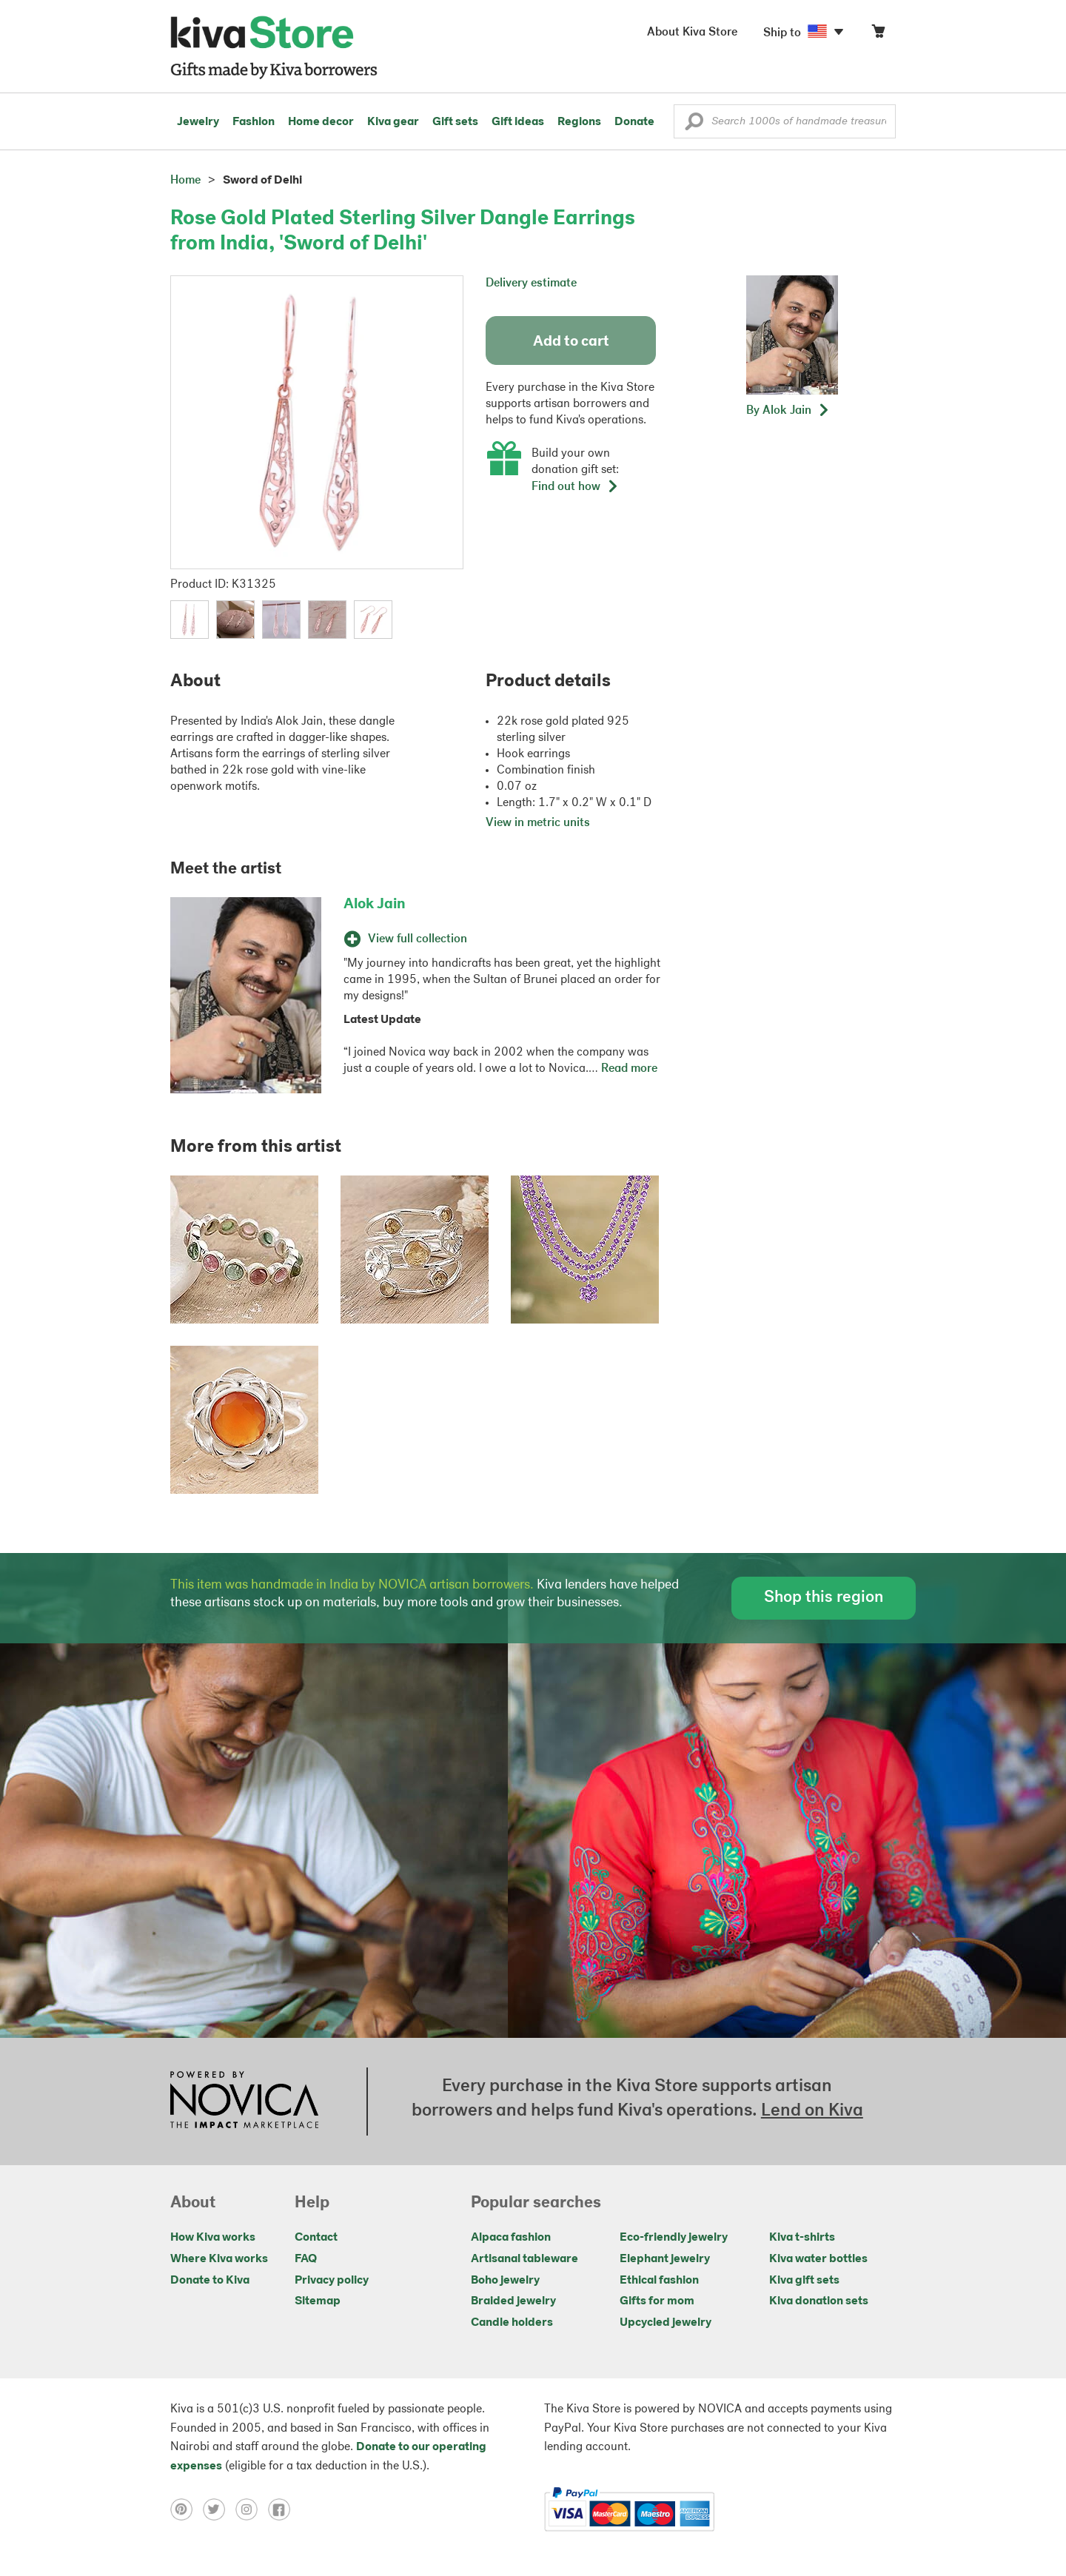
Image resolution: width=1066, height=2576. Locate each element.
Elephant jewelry (665, 2259)
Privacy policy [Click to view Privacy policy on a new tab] (332, 2281)
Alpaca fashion (511, 2238)
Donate (634, 122)
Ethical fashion (659, 2281)
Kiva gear (393, 122)
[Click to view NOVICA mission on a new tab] (244, 2101)
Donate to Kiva (209, 2281)
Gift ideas (518, 122)
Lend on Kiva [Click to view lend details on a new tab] (812, 2111)
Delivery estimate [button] (531, 283)
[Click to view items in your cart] (878, 34)
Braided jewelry (513, 2301)
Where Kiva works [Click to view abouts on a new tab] (219, 2259)
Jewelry (198, 122)
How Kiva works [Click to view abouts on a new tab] (212, 2238)
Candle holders (512, 2323)
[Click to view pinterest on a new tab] (186, 2509)
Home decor (321, 122)
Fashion (253, 122)
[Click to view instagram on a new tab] (251, 2509)
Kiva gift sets (804, 2281)
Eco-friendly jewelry (674, 2238)
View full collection (405, 939)
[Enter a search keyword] (785, 121)
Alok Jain (374, 904)
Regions (579, 122)
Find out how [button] (575, 487)
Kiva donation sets (818, 2301)
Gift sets (455, 122)
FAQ (306, 2259)
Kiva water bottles (818, 2259)
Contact (316, 2238)
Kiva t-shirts (802, 2238)
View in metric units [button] (538, 823)
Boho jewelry (505, 2281)
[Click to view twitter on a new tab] (219, 2509)
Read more (629, 1069)
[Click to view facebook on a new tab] (283, 2509)
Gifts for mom (657, 2301)
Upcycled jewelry (665, 2323)
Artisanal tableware (524, 2259)
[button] (694, 125)
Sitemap (318, 2301)
